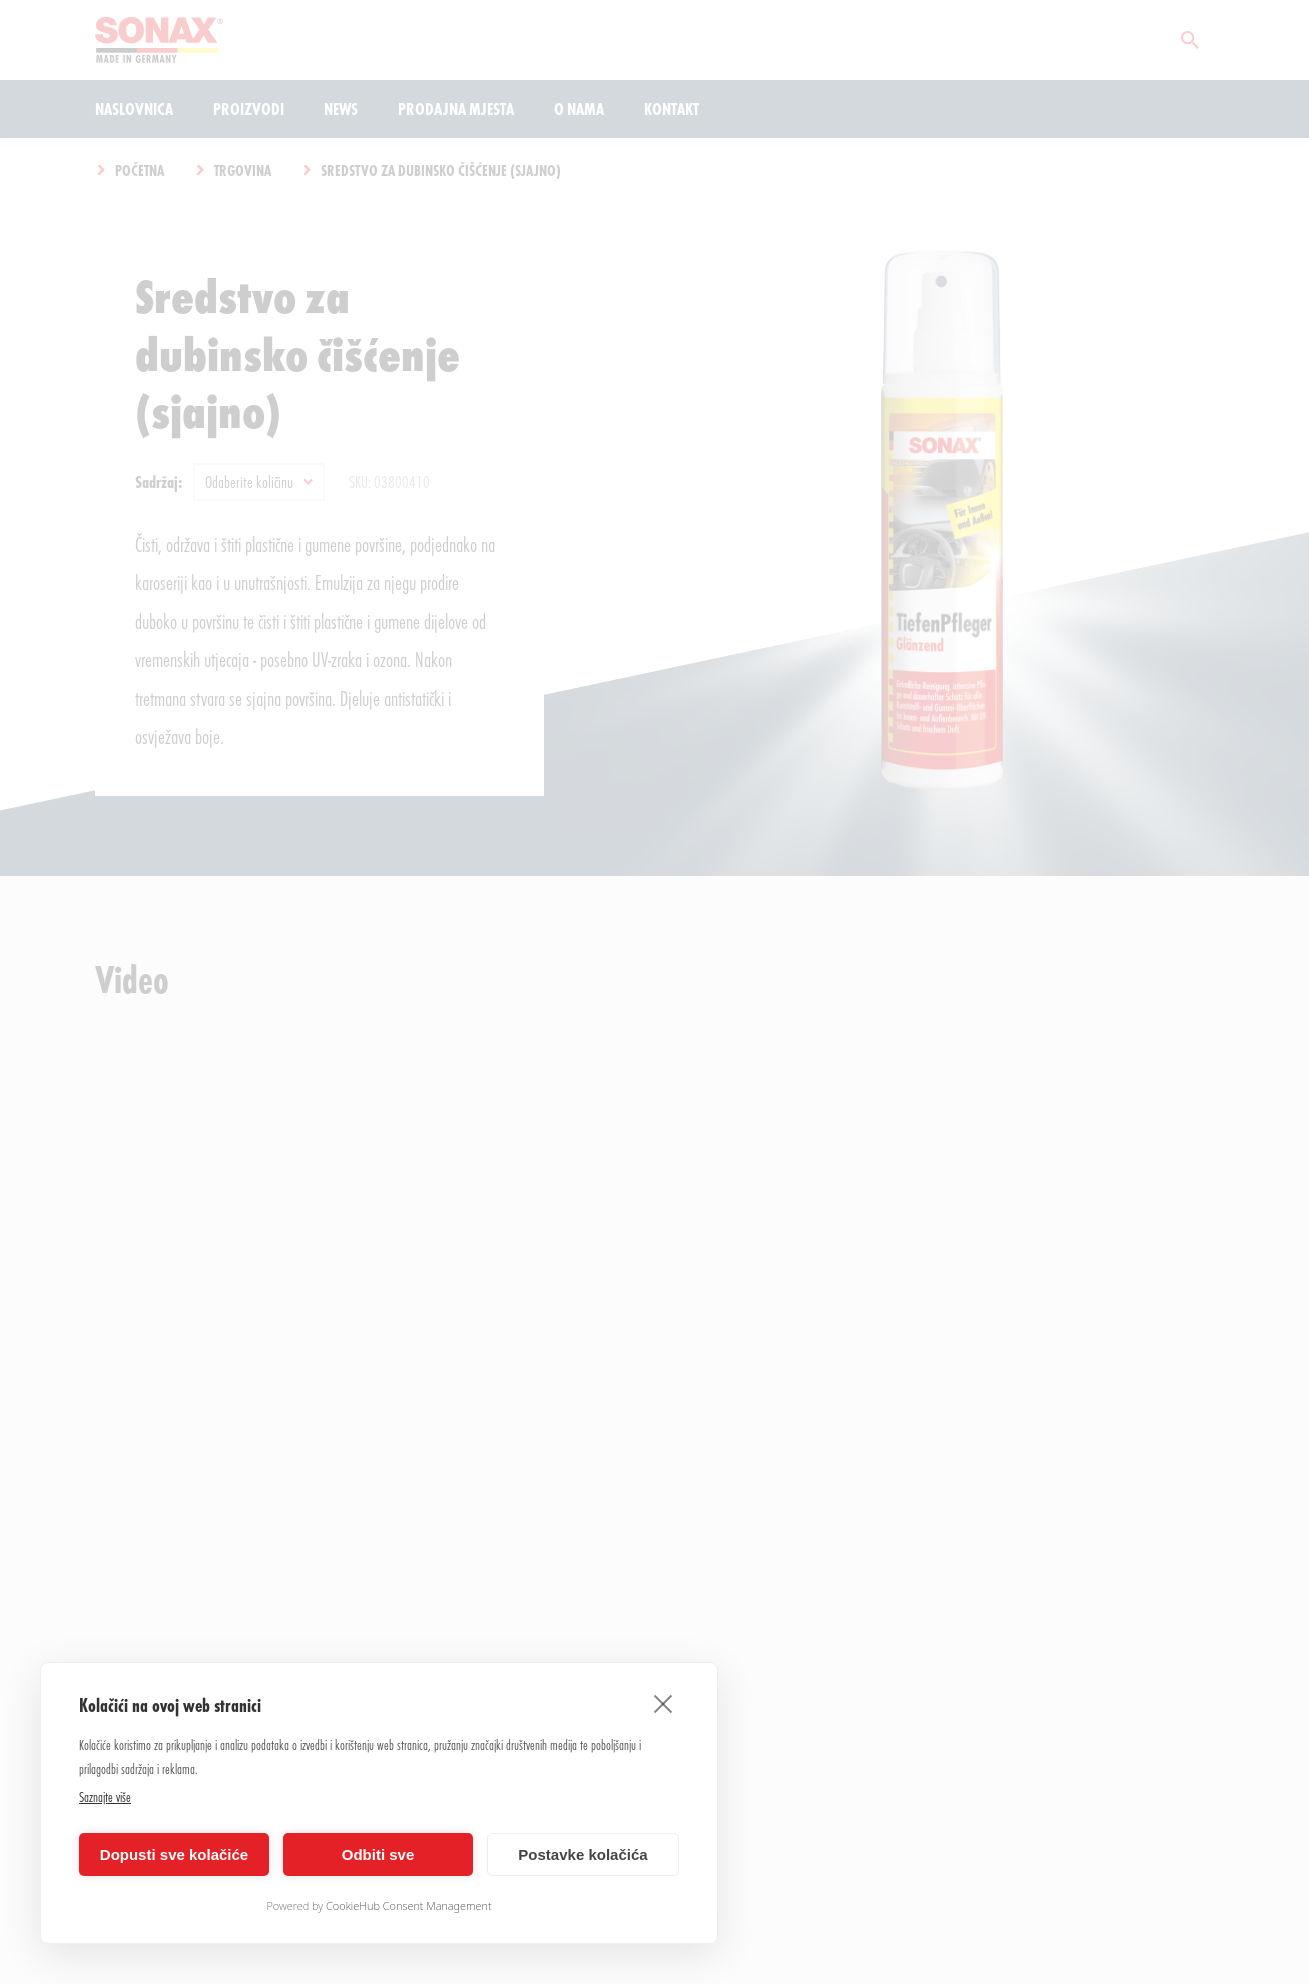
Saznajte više (105, 1796)
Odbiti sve (378, 1854)
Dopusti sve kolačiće (174, 1854)
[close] (663, 1703)
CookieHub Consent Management (409, 1905)
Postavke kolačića (582, 1854)
